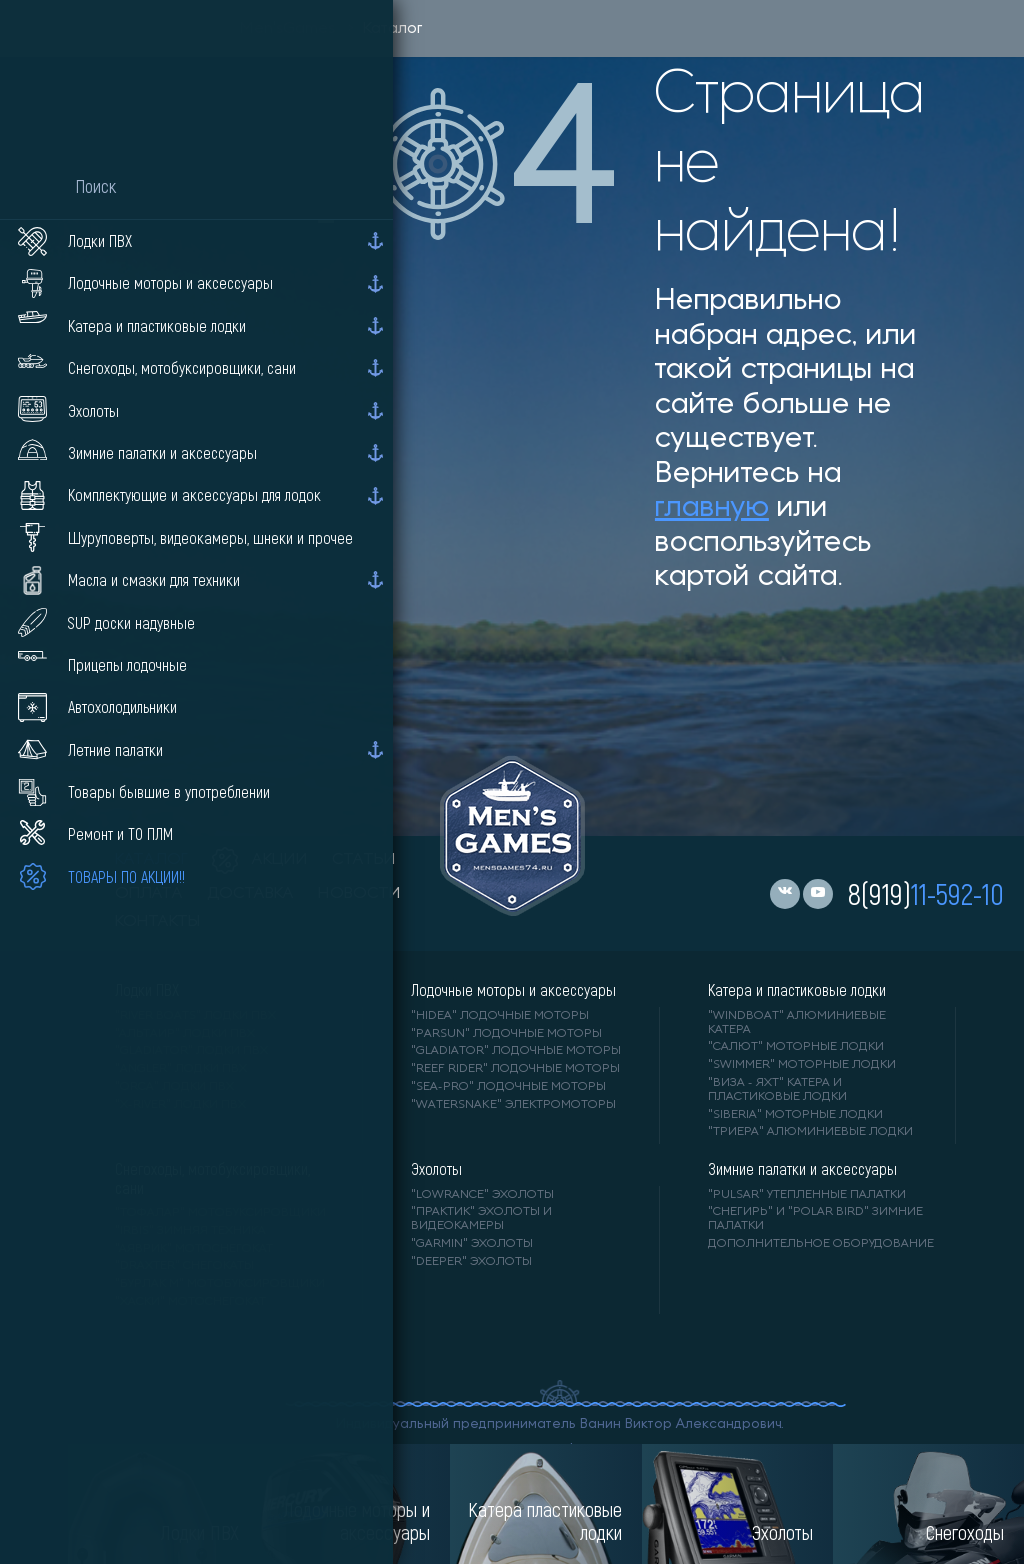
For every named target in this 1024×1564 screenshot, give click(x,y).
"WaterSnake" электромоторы (513, 1105)
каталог (151, 860)
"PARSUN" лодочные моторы (506, 1034)
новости (359, 894)
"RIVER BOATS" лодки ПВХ (195, 1016)
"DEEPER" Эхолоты (471, 1262)
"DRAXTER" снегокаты (184, 1266)
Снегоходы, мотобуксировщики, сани (212, 1178)
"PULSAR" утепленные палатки (807, 1195)
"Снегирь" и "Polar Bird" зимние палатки (815, 1219)
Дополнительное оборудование (821, 1244)
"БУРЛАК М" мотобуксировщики (220, 1284)
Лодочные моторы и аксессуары (513, 990)
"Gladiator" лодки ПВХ (191, 1051)
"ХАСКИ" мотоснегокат (190, 1302)
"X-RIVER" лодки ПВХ (180, 1105)
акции (260, 860)
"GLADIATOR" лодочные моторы (516, 1051)
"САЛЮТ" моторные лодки (796, 1047)
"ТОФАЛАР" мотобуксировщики (220, 1213)
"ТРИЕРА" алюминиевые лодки (810, 1132)
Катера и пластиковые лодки (797, 990)
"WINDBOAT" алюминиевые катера (797, 1023)
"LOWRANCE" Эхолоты (482, 1195)
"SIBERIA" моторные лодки (795, 1115)
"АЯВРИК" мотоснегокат (194, 1249)
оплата (149, 894)
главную (712, 508)
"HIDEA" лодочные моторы (500, 1016)
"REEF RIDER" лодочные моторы (515, 1069)
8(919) (926, 893)
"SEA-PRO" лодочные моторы (508, 1087)
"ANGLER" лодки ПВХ (181, 1069)
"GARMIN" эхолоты (472, 1244)
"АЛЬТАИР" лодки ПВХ (185, 1034)
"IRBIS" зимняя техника (190, 1231)
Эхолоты (436, 1169)
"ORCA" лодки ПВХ (174, 1087)
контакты (157, 922)
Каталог (392, 29)
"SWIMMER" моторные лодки (802, 1065)
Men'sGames (287, 29)
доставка (250, 894)
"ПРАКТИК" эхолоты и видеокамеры (481, 1219)
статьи (364, 860)
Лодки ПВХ (147, 990)
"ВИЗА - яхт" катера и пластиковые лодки (777, 1090)
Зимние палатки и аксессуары (802, 1169)
